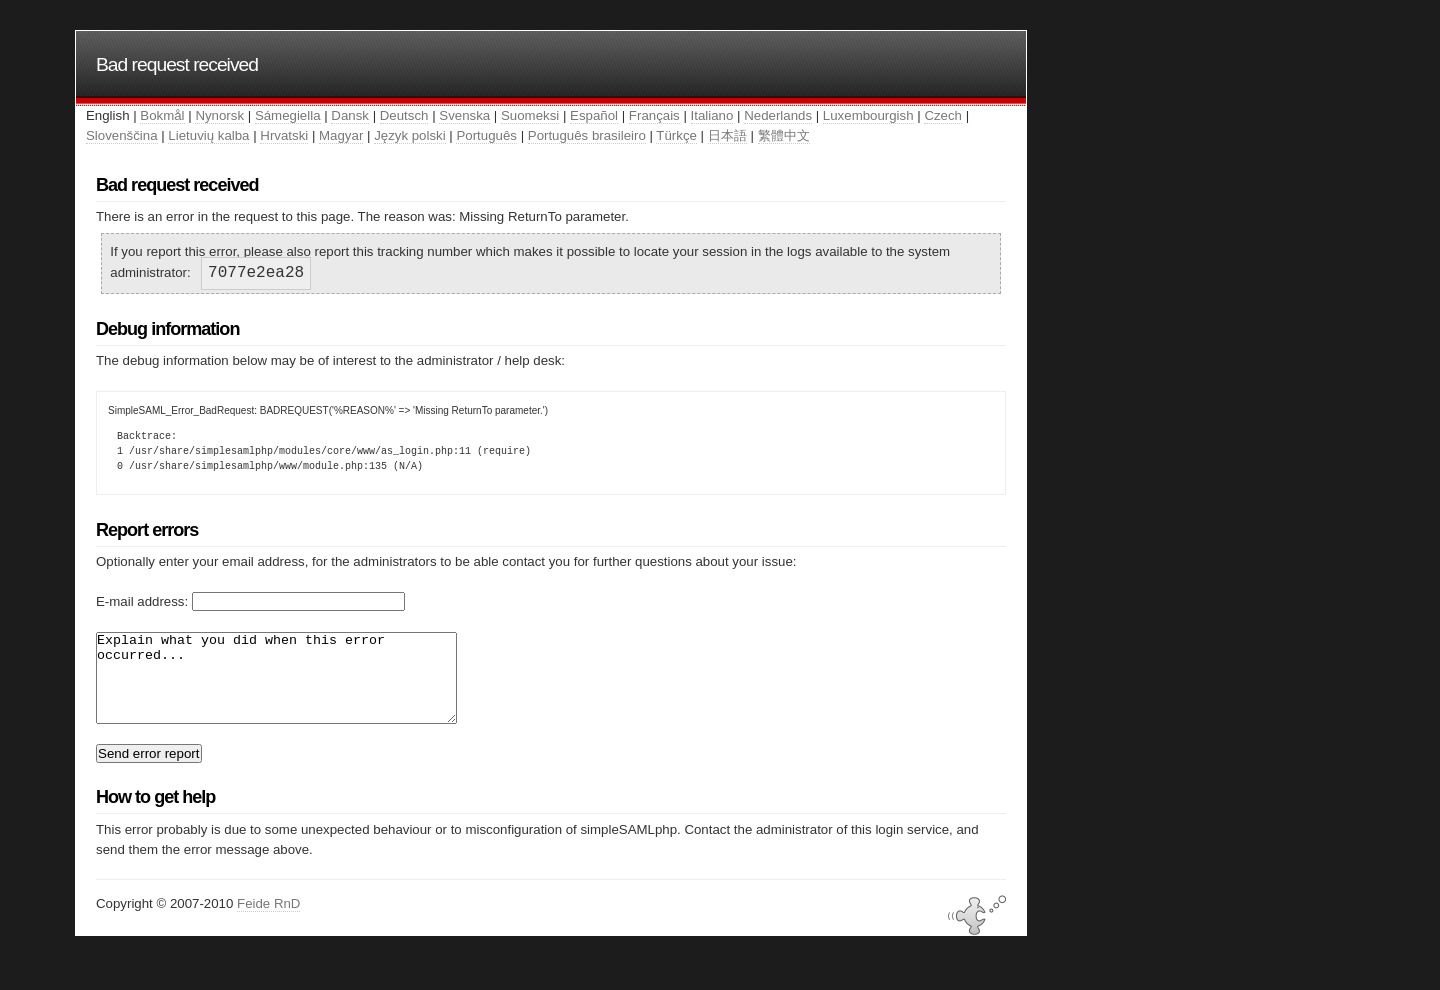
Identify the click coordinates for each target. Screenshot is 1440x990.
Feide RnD (268, 921)
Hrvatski (284, 135)
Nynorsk (219, 115)
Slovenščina (122, 135)
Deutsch (404, 115)
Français (654, 115)
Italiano (712, 115)
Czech (943, 115)
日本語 (727, 135)
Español (594, 115)
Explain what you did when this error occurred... (298, 687)
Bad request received (177, 64)
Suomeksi (530, 115)
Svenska (464, 115)
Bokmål (162, 115)
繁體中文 (784, 135)
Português (486, 135)
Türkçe (676, 135)
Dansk (350, 115)
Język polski (410, 135)
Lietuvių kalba (208, 135)
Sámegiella (288, 115)
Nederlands (778, 115)
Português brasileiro (587, 135)
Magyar (341, 135)
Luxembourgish (868, 115)
